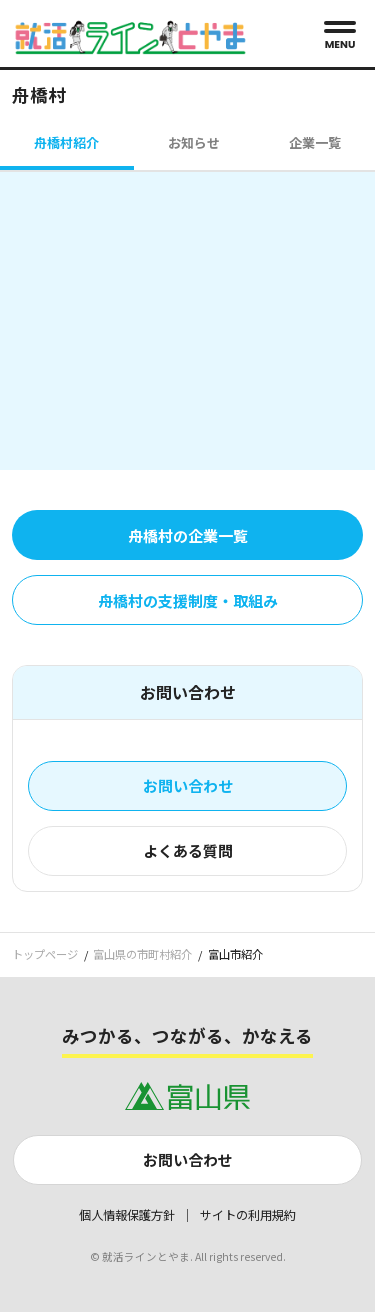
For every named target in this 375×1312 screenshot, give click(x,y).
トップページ (45, 954)
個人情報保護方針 (127, 1215)
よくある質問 (188, 850)
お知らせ (194, 142)
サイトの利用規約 (248, 1215)
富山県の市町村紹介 (142, 954)
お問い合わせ (188, 785)
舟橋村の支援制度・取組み (188, 600)
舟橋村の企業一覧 (188, 535)
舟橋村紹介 (66, 142)
